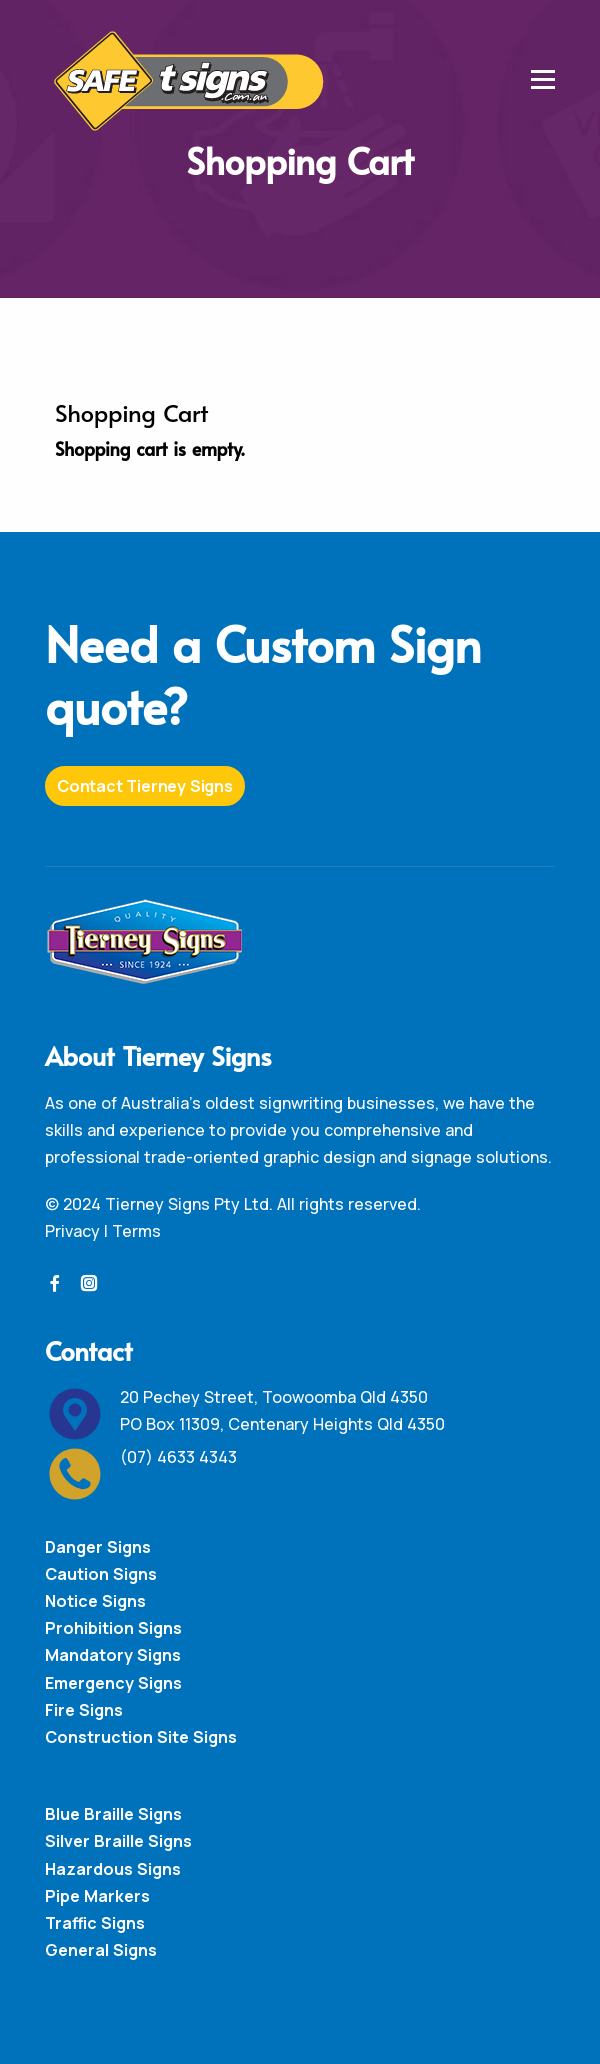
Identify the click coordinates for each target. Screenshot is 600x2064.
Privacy (72, 1231)
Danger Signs (98, 1547)
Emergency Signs (113, 1683)
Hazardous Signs (113, 1869)
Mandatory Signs (113, 1655)
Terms (136, 1231)
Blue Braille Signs (113, 1814)
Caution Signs (101, 1574)
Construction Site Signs (141, 1737)
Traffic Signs (95, 1923)
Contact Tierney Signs (145, 786)
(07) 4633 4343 (178, 1457)
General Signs (101, 1950)
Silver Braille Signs (118, 1841)
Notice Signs (95, 1601)
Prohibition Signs (113, 1628)
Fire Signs (84, 1710)
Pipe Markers (97, 1896)
